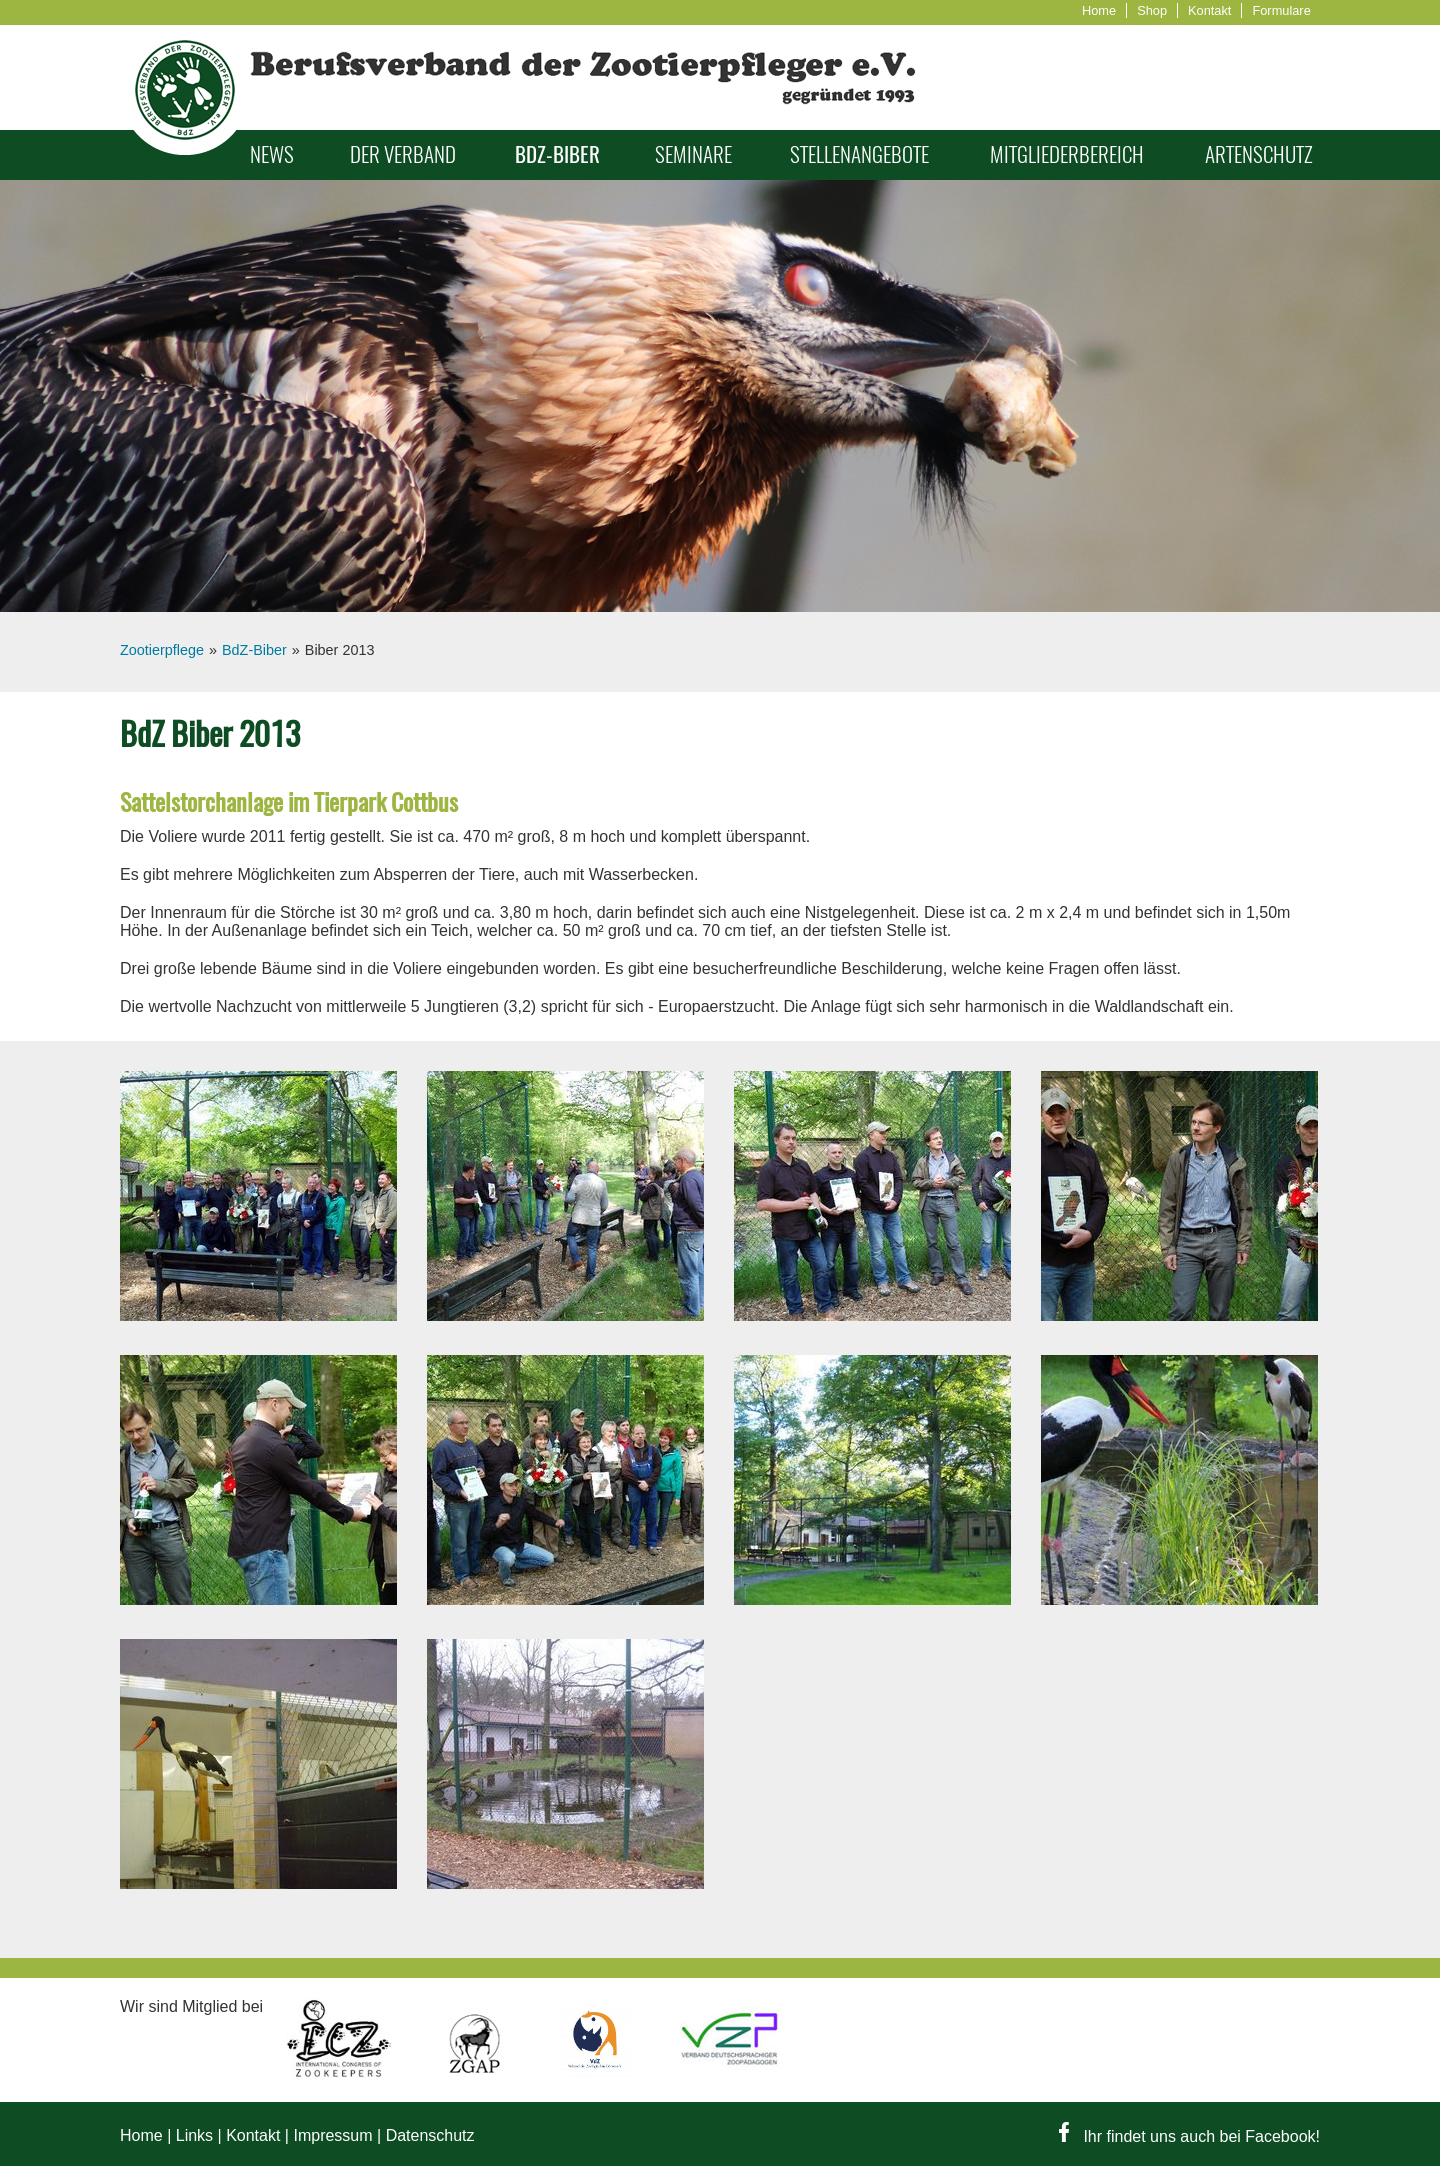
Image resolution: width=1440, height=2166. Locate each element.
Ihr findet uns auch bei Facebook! (1189, 2136)
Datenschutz (430, 2135)
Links (194, 2135)
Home (1099, 10)
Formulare (1281, 10)
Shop (1152, 10)
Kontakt (1209, 10)
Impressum (332, 2135)
